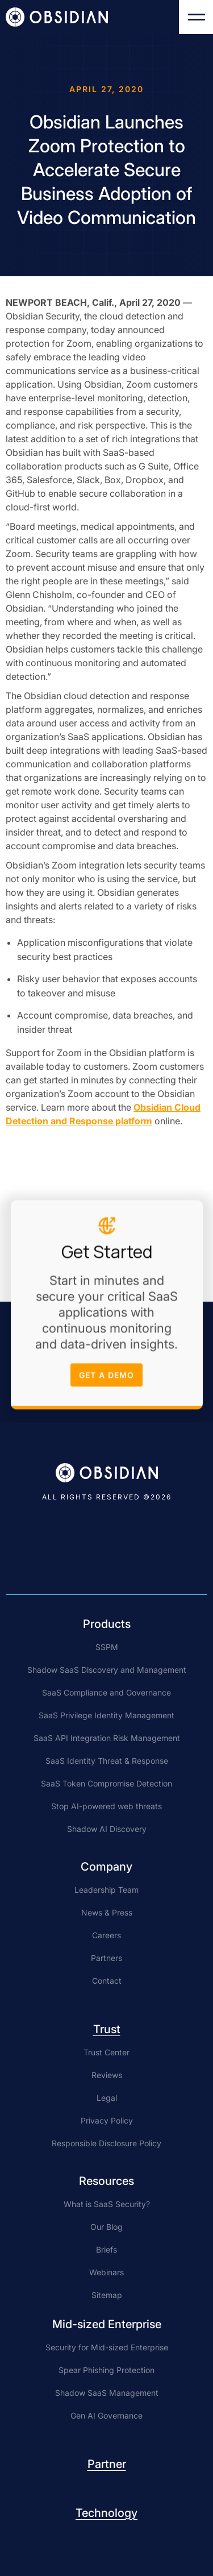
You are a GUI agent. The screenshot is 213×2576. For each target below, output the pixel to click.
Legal (107, 2098)
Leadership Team (106, 1889)
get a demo (106, 1377)
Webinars (106, 2272)
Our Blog (106, 2227)
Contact (107, 1980)
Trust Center (106, 2052)
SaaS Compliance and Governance (106, 1692)
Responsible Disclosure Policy (106, 2143)
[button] (196, 17)
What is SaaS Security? (107, 2204)
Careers (106, 1935)
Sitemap (106, 2295)
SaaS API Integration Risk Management (107, 1738)
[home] (57, 17)
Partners (106, 1958)
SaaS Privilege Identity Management (106, 1715)
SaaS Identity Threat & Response (106, 1760)
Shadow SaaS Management (106, 2393)
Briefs (106, 2249)
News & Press (106, 1912)
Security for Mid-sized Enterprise (106, 2347)
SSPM (106, 1647)
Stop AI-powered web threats (106, 1806)
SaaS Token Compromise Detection (106, 1783)
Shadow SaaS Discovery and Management (106, 1670)
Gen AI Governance (106, 2415)
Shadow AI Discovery (107, 1829)
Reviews (106, 2075)
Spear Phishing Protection (106, 2370)
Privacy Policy (107, 2120)
